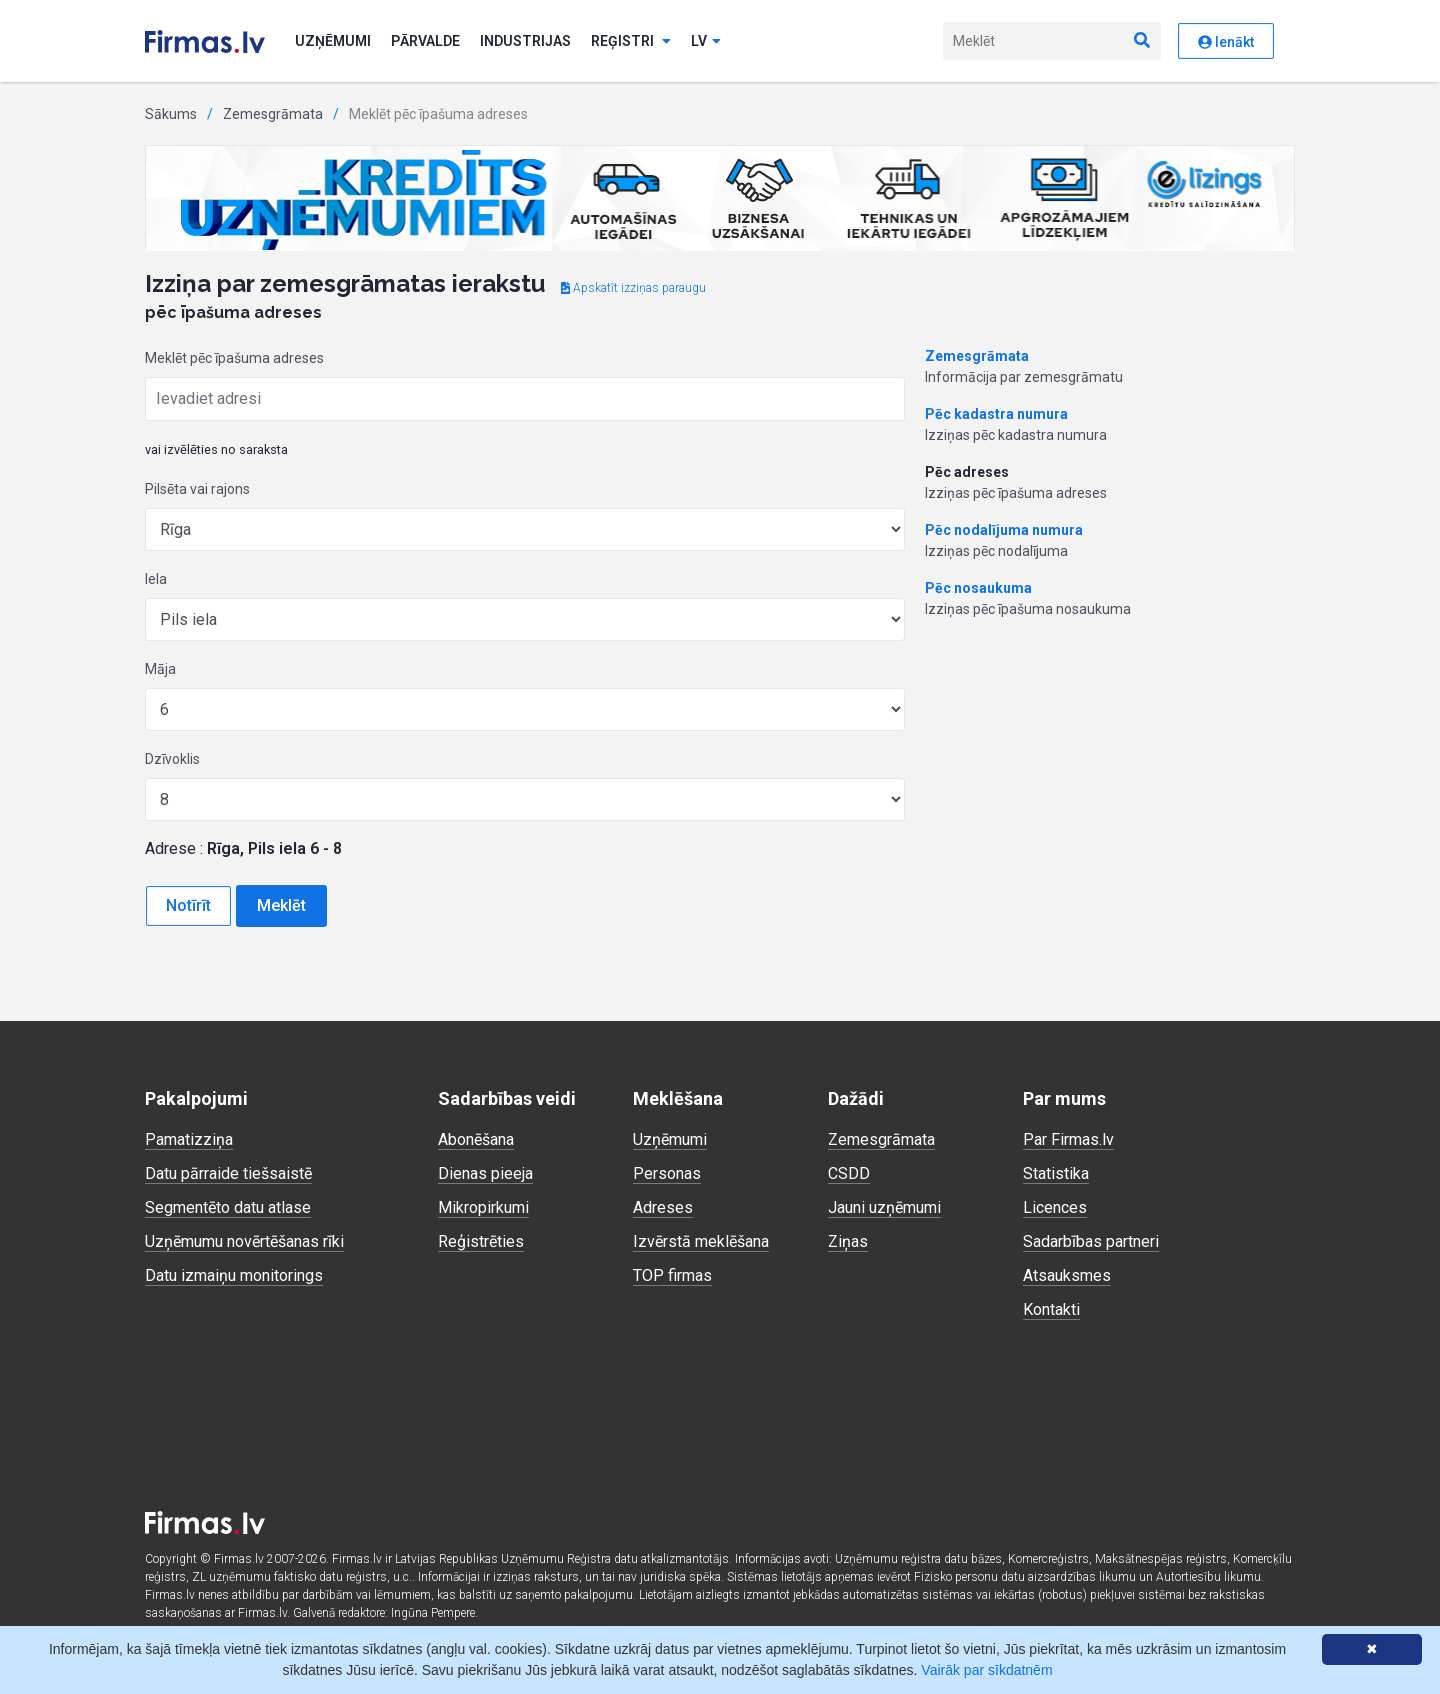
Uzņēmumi (333, 41)
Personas (667, 1173)
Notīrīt (188, 905)
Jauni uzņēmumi (884, 1207)
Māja (160, 669)
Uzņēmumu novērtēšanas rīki (244, 1241)
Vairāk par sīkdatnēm (986, 1670)
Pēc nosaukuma (978, 588)
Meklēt (281, 905)
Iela (156, 579)
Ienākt (1226, 42)
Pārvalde (425, 41)
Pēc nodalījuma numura (1004, 530)
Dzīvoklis (172, 759)
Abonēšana (476, 1139)
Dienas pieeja (485, 1173)
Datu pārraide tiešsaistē (228, 1173)
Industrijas (525, 41)
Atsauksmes (1067, 1275)
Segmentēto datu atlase (228, 1207)
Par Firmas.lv (1068, 1139)
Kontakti (1051, 1309)
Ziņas (848, 1241)
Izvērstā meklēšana (701, 1241)
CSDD (849, 1173)
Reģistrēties (481, 1241)
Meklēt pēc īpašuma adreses (234, 358)
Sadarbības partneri (1091, 1241)
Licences (1055, 1207)
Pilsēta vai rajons (197, 489)
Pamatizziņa (189, 1139)
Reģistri (631, 41)
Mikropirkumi (483, 1207)
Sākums (171, 114)
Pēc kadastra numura (996, 414)
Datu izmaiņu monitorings (234, 1275)
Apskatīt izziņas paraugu (633, 288)
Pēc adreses (967, 472)
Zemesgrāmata (273, 114)
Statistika (1056, 1173)
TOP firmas (672, 1275)
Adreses (663, 1207)
